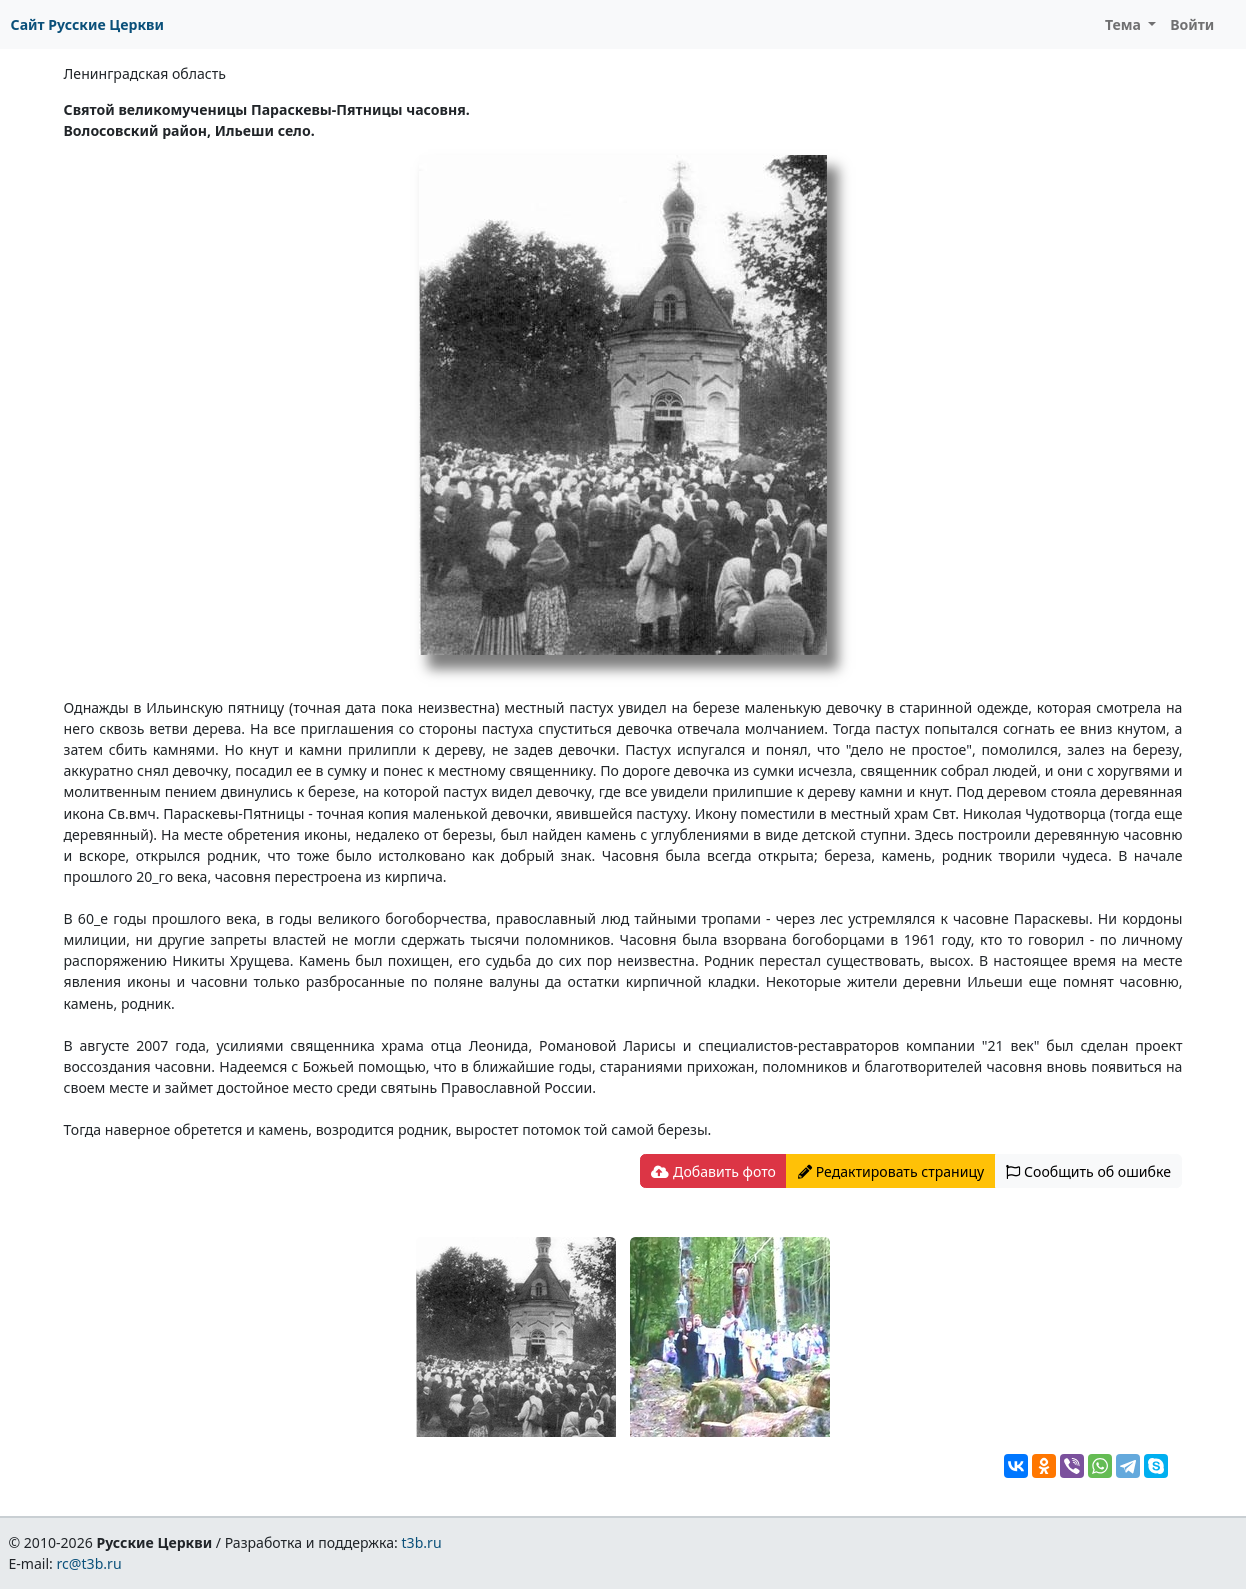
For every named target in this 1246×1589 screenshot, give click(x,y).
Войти (1192, 24)
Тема (1125, 24)
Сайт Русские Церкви (87, 24)
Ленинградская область (145, 73)
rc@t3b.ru (89, 1563)
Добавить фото (713, 1171)
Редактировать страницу (891, 1171)
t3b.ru (422, 1542)
